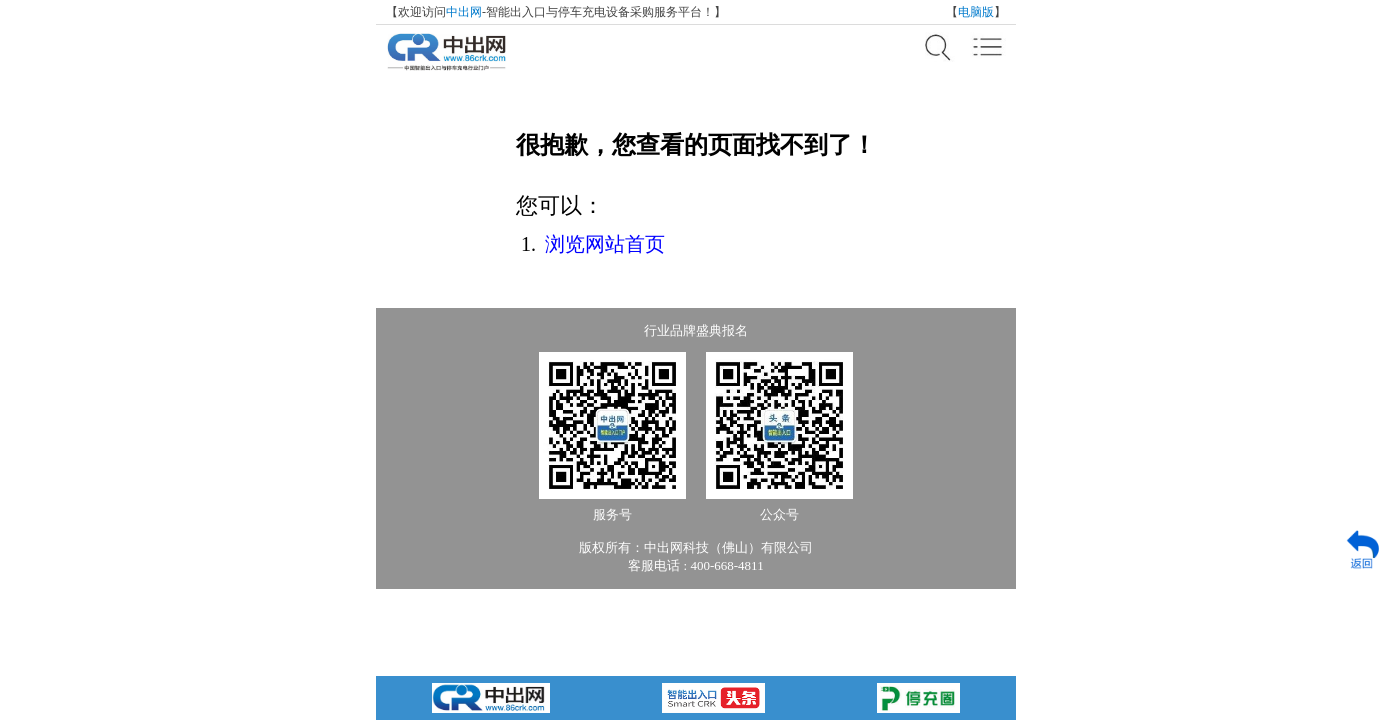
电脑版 (976, 12)
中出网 (464, 12)
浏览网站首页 (605, 244)
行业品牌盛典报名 (696, 330)
